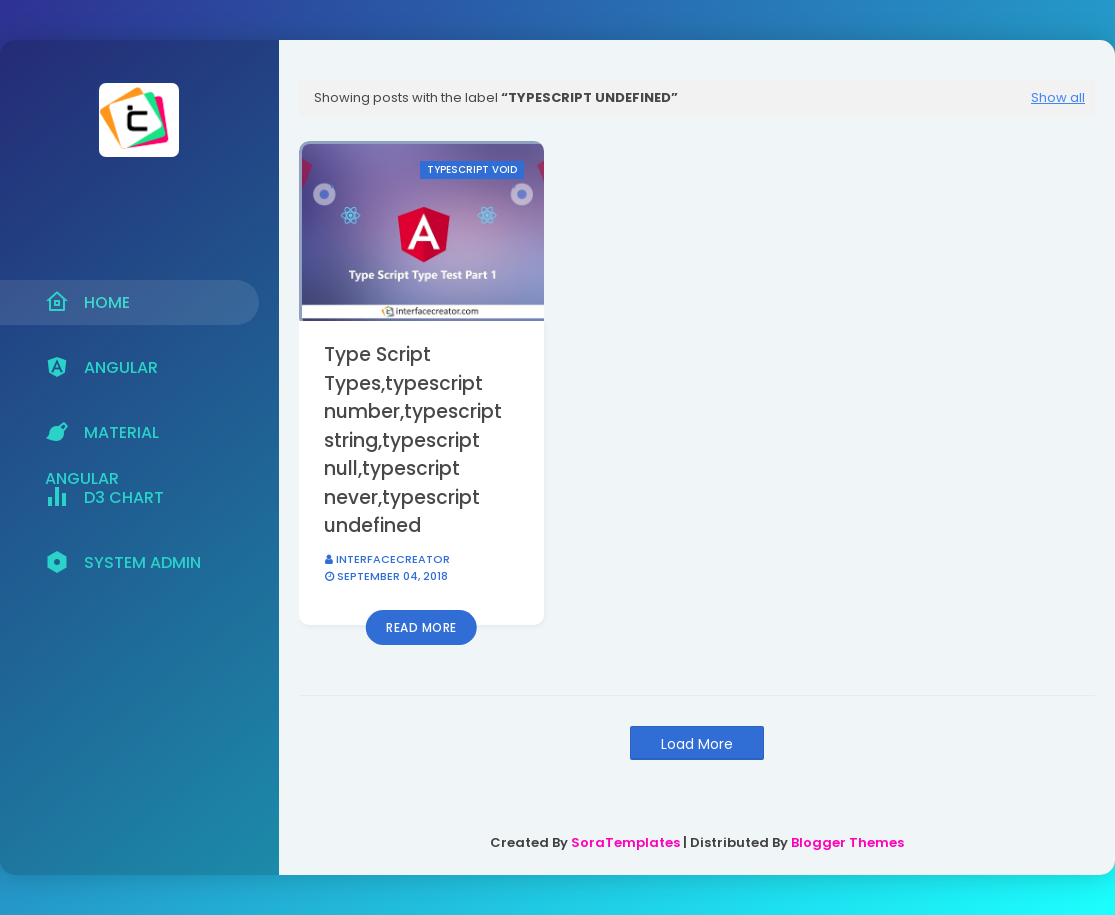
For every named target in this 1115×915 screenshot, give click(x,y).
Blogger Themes (847, 842)
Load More (697, 744)
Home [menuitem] (87, 302)
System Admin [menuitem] (123, 562)
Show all (1058, 97)
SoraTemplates (625, 842)
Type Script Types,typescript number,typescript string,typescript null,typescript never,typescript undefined (413, 440)
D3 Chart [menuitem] (104, 497)
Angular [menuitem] (101, 367)
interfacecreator (393, 559)
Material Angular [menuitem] (102, 437)
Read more (421, 627)
